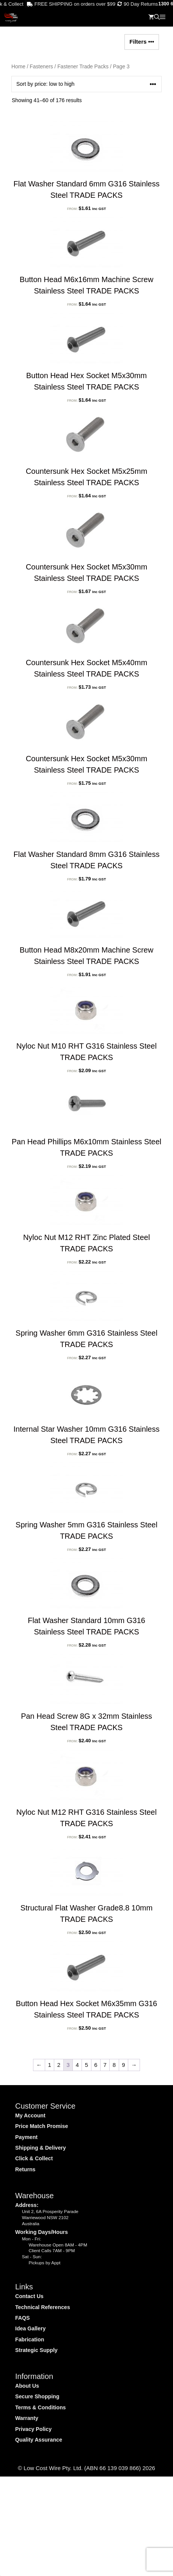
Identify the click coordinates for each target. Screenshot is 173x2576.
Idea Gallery (30, 2328)
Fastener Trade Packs (83, 66)
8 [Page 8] (114, 2065)
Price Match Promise (41, 2126)
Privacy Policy (33, 2429)
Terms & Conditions (40, 2407)
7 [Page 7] (105, 2065)
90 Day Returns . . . (137, 4)
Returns (25, 2169)
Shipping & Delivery (40, 2148)
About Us (27, 2386)
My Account (30, 2115)
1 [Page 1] (49, 2065)
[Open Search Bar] (157, 17)
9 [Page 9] (123, 2065)
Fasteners (41, 66)
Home (18, 66)
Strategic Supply (36, 2350)
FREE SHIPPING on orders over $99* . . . (70, 4)
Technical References (42, 2307)
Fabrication (29, 2339)
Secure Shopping (37, 2396)
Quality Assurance (38, 2440)
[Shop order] (86, 84)
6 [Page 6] (95, 2065)
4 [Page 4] (77, 2065)
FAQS (22, 2318)
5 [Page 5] (86, 2065)
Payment (26, 2137)
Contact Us (29, 2296)
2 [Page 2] (58, 2065)
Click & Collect (34, 2158)
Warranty (26, 2418)
